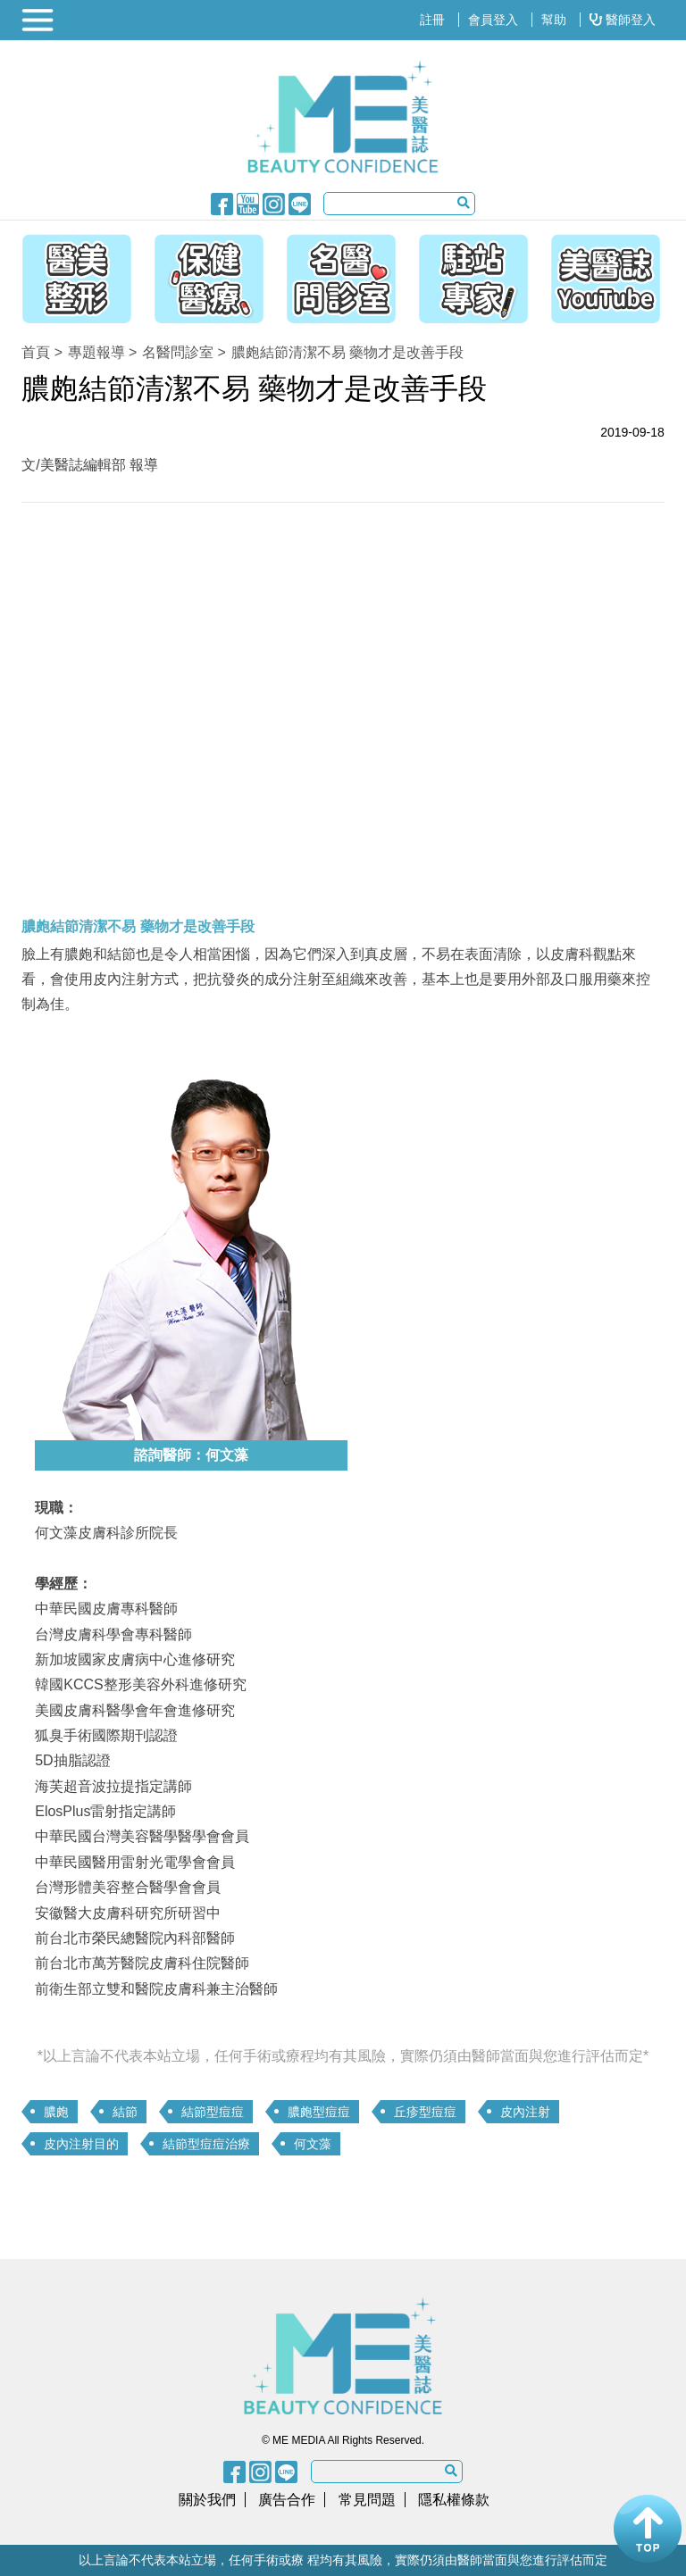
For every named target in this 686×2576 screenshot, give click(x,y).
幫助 (553, 20)
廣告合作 (286, 2499)
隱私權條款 (453, 2499)
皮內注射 (525, 2112)
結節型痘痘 (212, 2112)
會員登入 (493, 20)
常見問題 (367, 2499)
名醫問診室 (177, 352)
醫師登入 (623, 20)
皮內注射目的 (81, 2144)
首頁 (35, 352)
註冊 (432, 20)
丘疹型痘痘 (425, 2112)
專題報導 (96, 352)
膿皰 (56, 2112)
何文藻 (312, 2144)
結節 (125, 2112)
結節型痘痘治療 (206, 2144)
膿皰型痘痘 (319, 2112)
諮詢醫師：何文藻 (191, 1455)
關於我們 (207, 2499)
